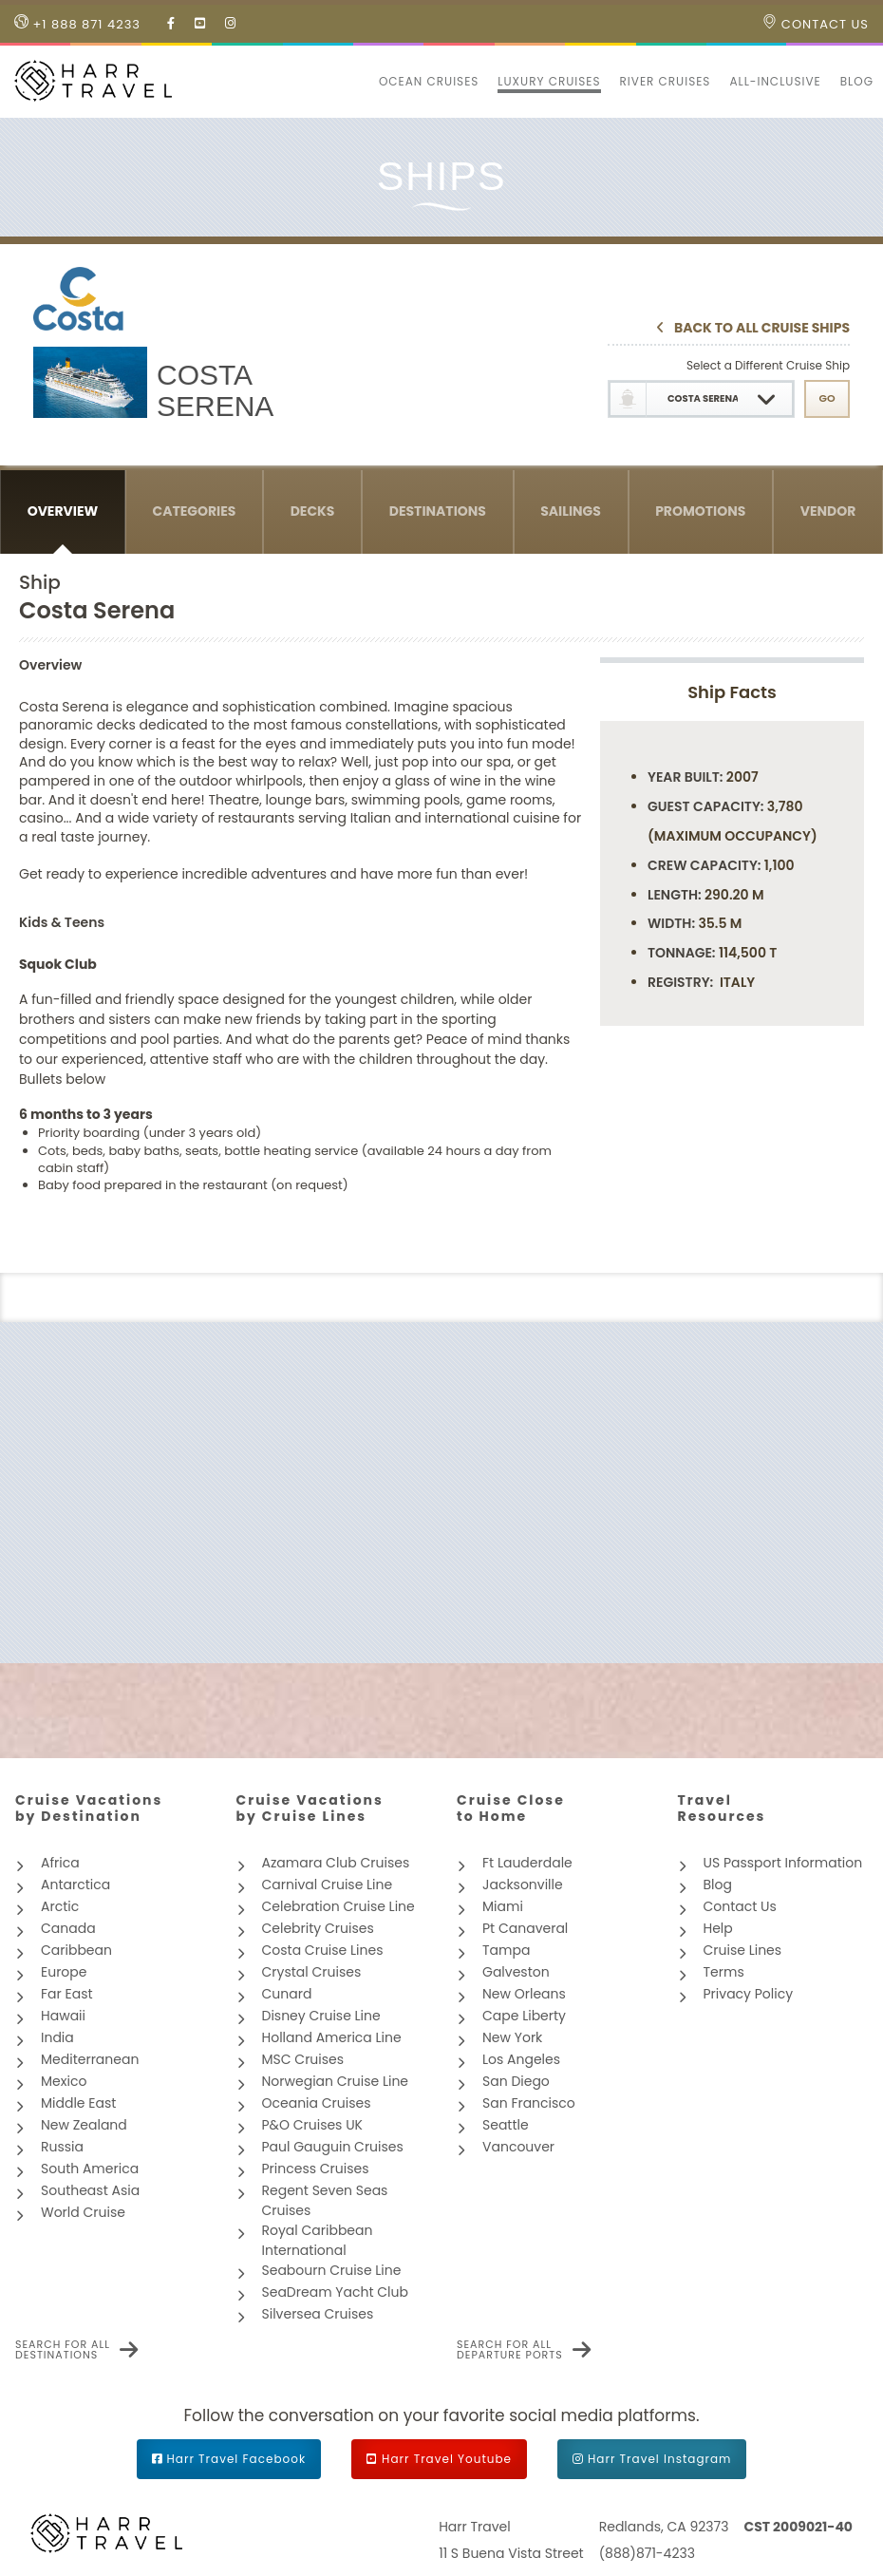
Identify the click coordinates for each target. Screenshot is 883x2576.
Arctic (60, 1906)
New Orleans (524, 1993)
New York (512, 2037)
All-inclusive (774, 81)
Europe (63, 1971)
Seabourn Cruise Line (332, 2270)
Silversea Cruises (318, 2313)
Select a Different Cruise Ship (768, 365)
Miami (502, 1906)
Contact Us (815, 23)
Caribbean (76, 1950)
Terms (724, 1971)
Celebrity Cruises (318, 1928)
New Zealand (84, 2124)
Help (718, 1928)
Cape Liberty (524, 2015)
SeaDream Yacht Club (335, 2291)
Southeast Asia (90, 2190)
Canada (68, 1928)
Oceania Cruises (316, 2102)
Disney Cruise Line (321, 2015)
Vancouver (518, 2146)
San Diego (516, 2081)
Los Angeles (521, 2059)
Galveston (516, 1971)
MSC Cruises (303, 2059)
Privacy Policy (749, 1993)
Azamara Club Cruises (336, 1862)
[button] (359, 82)
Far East (67, 1993)
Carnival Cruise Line (327, 1884)
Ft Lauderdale (527, 1862)
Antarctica (75, 1884)
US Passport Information (783, 1862)
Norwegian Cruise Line (335, 2081)
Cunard (287, 1993)
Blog (857, 81)
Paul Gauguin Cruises (333, 2146)
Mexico (63, 2081)
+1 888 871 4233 (77, 23)
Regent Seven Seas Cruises (325, 2200)
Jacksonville (522, 1884)
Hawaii (63, 2015)
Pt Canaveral (525, 1928)
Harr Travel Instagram (659, 2459)
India (57, 2037)
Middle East (78, 2102)
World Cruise (83, 2212)
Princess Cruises (315, 2168)
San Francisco (528, 2102)
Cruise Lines (743, 1950)
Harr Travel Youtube (447, 2459)
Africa (60, 1862)
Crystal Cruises (312, 1971)
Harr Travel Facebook (237, 2459)
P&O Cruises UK (313, 2124)
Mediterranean (90, 2059)
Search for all (62, 2349)
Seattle (505, 2124)
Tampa (506, 1950)
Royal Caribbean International (317, 2240)
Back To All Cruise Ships (762, 329)
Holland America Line (332, 2037)
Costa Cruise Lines (323, 1950)
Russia (62, 2146)
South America (90, 2168)
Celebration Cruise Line (338, 1906)
